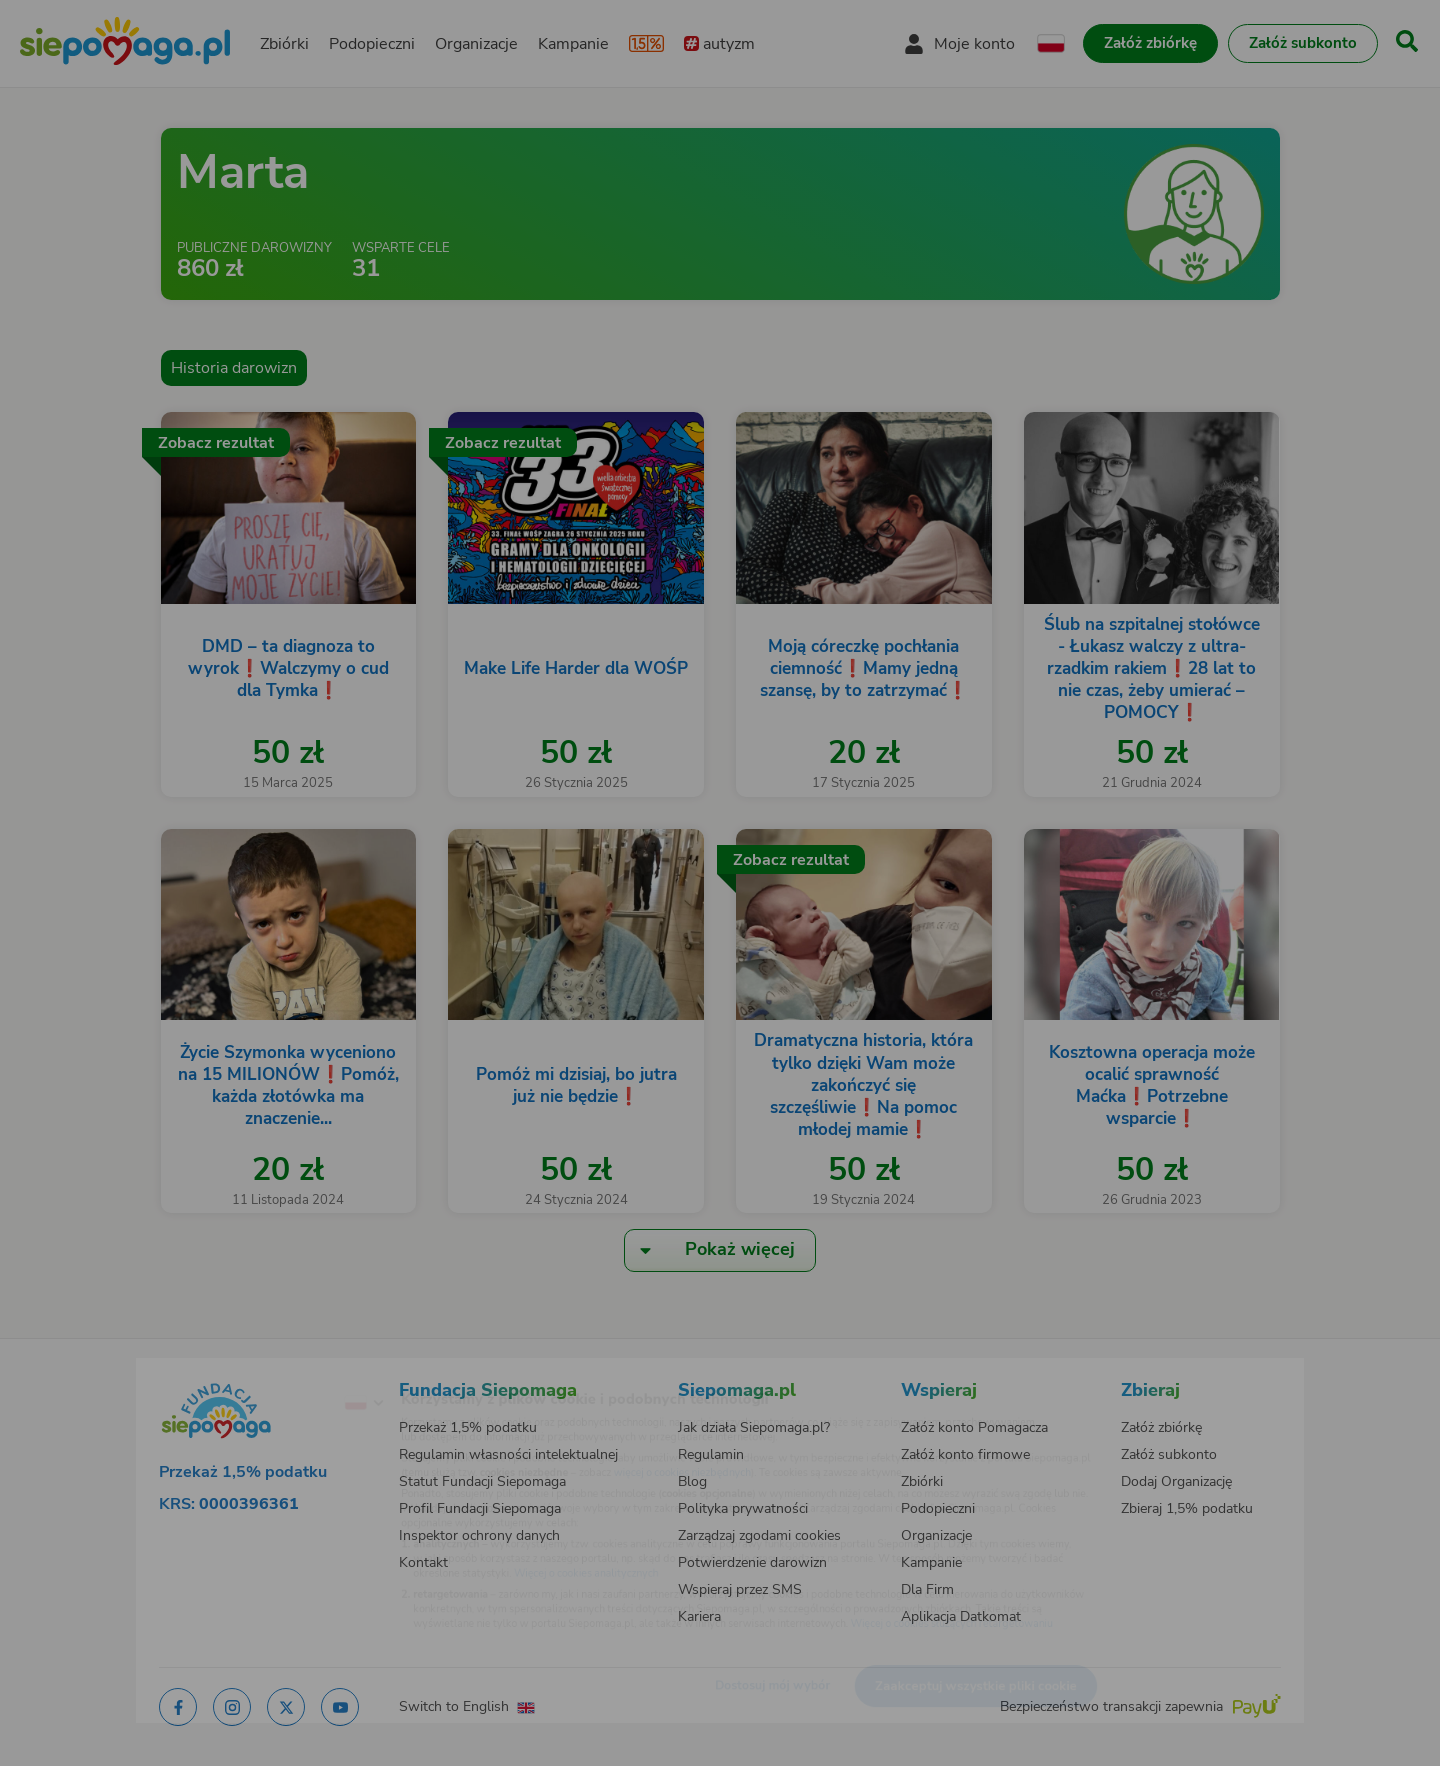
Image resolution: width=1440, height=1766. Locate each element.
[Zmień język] (281, 1371)
